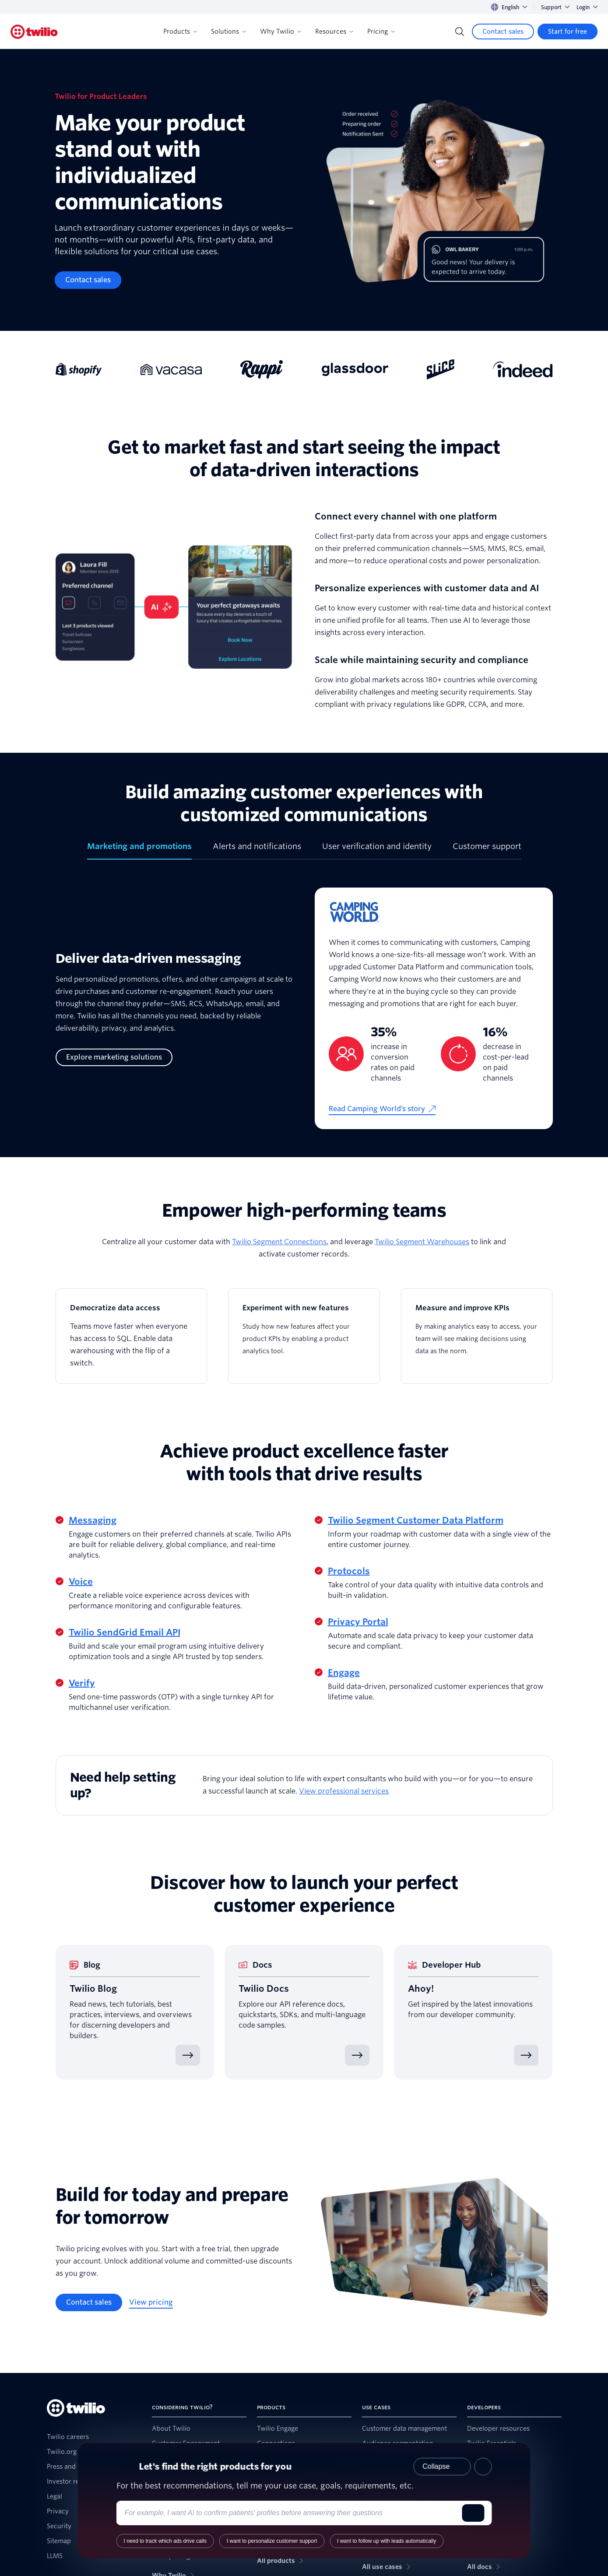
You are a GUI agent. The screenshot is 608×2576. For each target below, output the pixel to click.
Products (180, 31)
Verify (82, 1683)
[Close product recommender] (483, 2466)
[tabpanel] (304, 1015)
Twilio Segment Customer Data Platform (415, 1520)
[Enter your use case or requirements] (291, 2513)
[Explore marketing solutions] (114, 1057)
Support (555, 7)
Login (586, 7)
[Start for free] (567, 31)
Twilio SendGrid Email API (124, 1632)
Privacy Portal (358, 1622)
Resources (334, 31)
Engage (344, 1672)
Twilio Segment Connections (279, 1242)
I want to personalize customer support (272, 2541)
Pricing (381, 31)
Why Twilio (280, 31)
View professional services (344, 1791)
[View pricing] (151, 2302)
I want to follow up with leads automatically (386, 2541)
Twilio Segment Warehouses (422, 1242)
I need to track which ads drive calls (165, 2541)
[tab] (139, 850)
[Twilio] (34, 31)
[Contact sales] (503, 31)
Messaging (92, 1520)
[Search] (459, 31)
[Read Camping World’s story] (382, 1109)
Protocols (349, 1571)
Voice (81, 1581)
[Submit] (473, 2513)
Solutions (228, 31)
